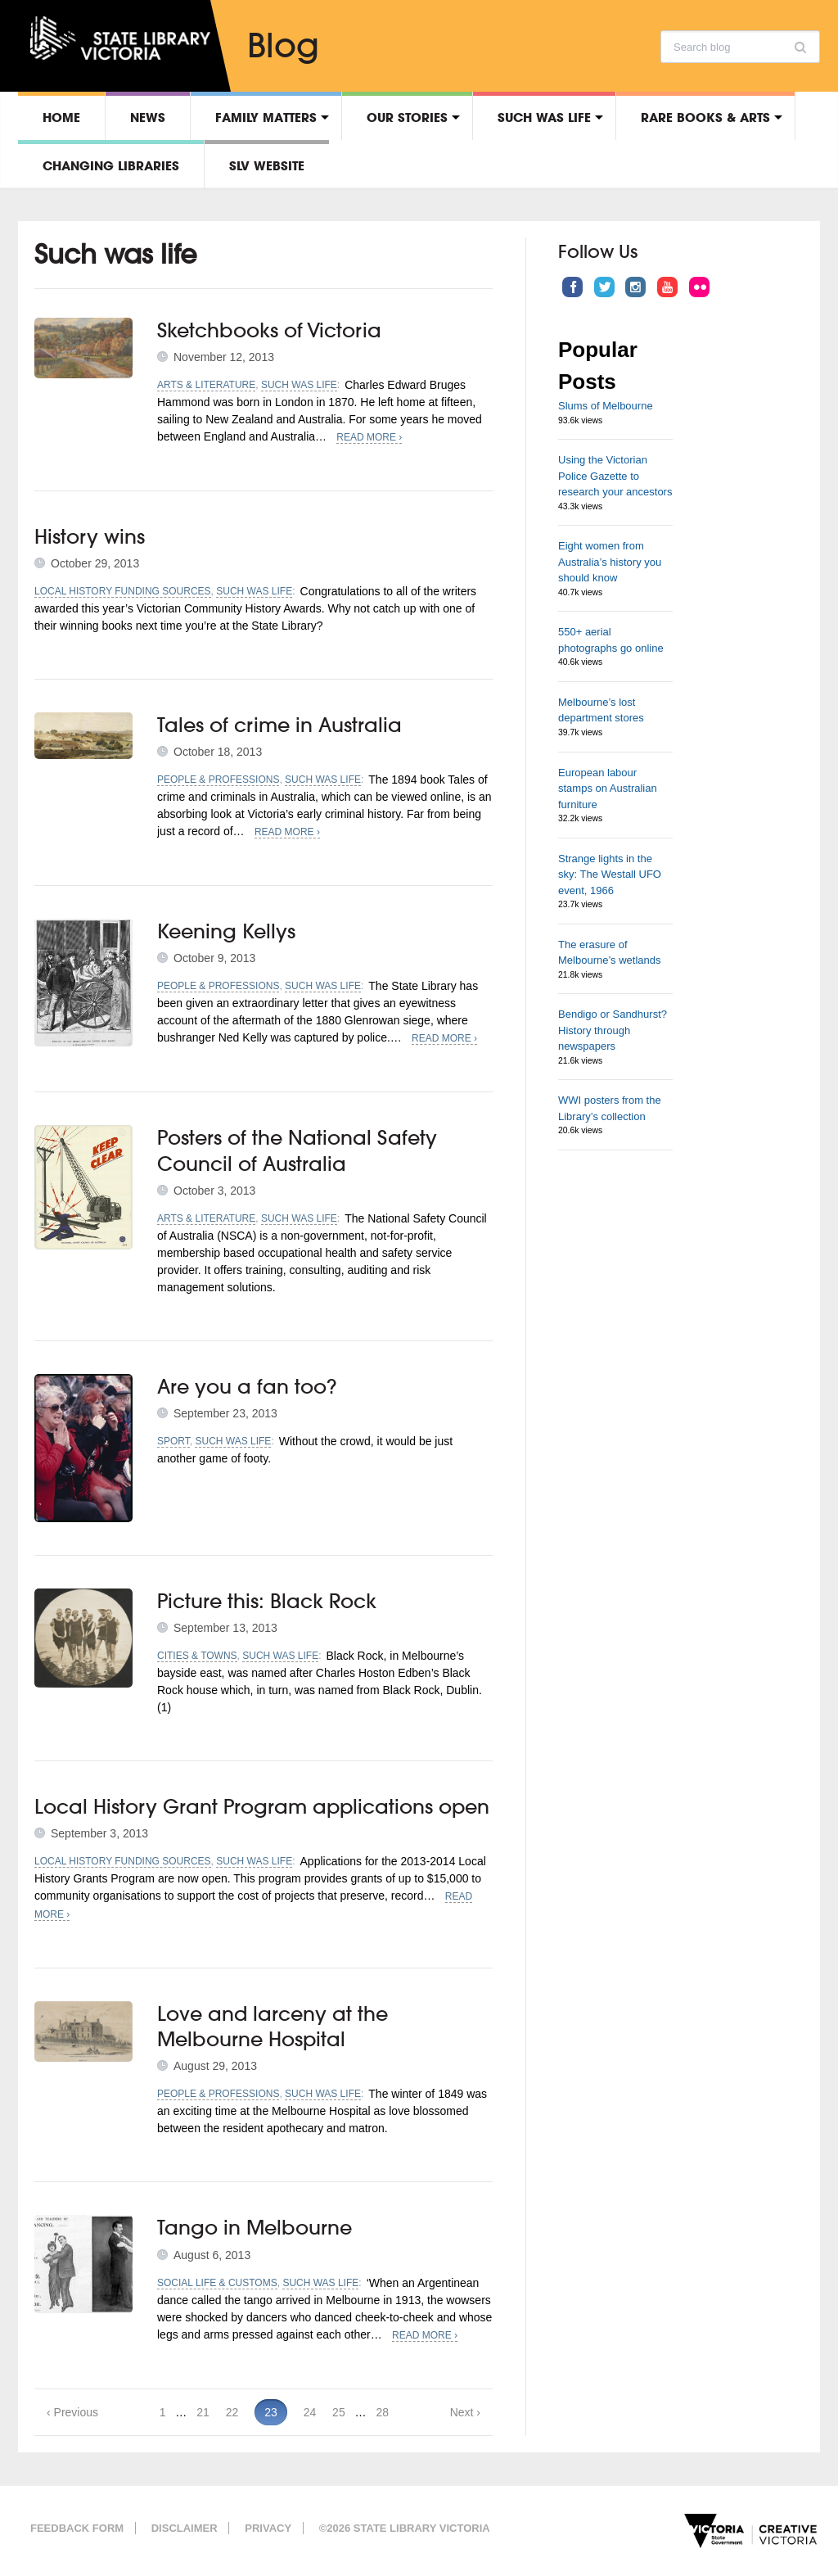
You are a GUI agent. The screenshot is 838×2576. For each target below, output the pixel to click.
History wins (89, 536)
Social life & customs (217, 2283)
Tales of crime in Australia (279, 725)
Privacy (268, 2528)
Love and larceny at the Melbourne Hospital (272, 2026)
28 (382, 2412)
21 (203, 2412)
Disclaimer (184, 2528)
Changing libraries (111, 165)
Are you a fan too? (246, 1386)
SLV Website (266, 165)
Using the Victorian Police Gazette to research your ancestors (615, 476)
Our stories (407, 117)
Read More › (369, 437)
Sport (173, 1441)
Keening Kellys (226, 931)
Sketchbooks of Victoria (269, 330)
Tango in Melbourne (254, 2227)
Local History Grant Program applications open (261, 1806)
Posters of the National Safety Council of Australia (297, 1150)
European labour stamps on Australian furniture (607, 788)
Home (61, 117)
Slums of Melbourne (605, 406)
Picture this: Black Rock (266, 1601)
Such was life (544, 117)
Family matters (266, 117)
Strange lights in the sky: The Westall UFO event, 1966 (609, 874)
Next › (465, 2412)
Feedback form (77, 2528)
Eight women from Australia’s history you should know (609, 562)
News (147, 117)
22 (232, 2412)
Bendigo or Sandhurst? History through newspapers (612, 1030)
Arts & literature (206, 385)
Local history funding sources (122, 591)
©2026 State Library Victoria (404, 2528)
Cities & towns (197, 1655)
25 (338, 2412)
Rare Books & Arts (705, 117)
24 (310, 2412)
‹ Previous (72, 2412)
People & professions (218, 779)
